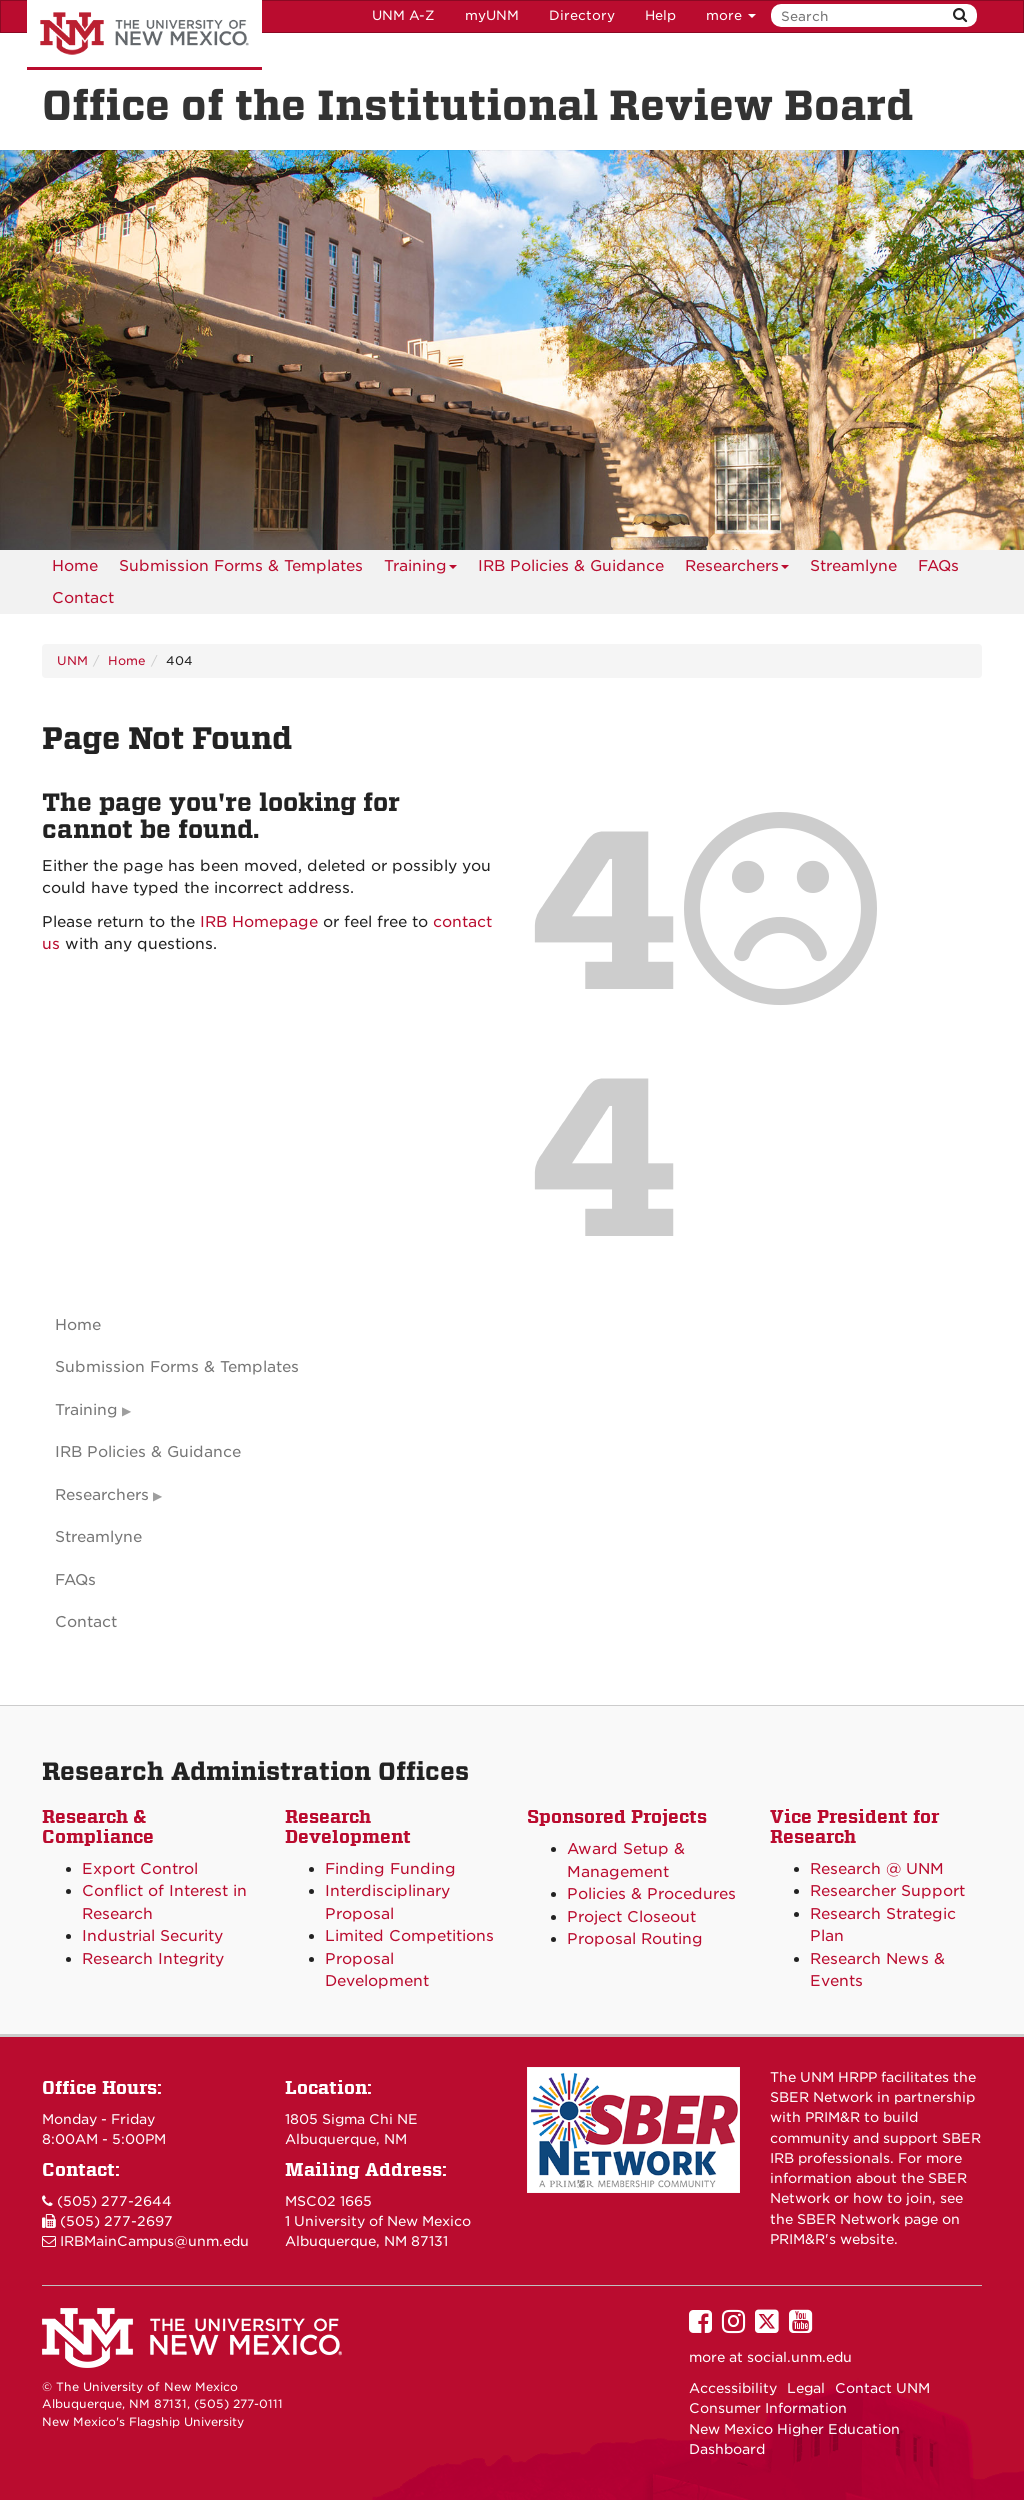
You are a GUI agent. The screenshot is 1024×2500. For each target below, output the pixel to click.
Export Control (140, 1869)
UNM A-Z (403, 15)
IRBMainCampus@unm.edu (154, 2241)
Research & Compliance (98, 1826)
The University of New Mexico (144, 35)
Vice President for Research (854, 1826)
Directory (582, 15)
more (731, 15)
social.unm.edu (799, 2357)
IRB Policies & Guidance (571, 566)
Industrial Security (152, 1936)
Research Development (348, 1826)
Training (420, 569)
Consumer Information (768, 2408)
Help (660, 15)
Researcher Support (887, 1891)
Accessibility (733, 2388)
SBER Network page (867, 2219)
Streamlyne (853, 566)
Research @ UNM (877, 1869)
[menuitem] (75, 566)
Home (75, 566)
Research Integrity (153, 1959)
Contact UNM (882, 2388)
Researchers (737, 569)
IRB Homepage (259, 922)
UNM (72, 660)
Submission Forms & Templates (241, 566)
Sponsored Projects (617, 1816)
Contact (83, 598)
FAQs (938, 566)
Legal (806, 2388)
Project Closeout (631, 1917)
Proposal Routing (635, 1939)
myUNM (492, 15)
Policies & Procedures (651, 1894)
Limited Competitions (409, 1936)
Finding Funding (390, 1869)
